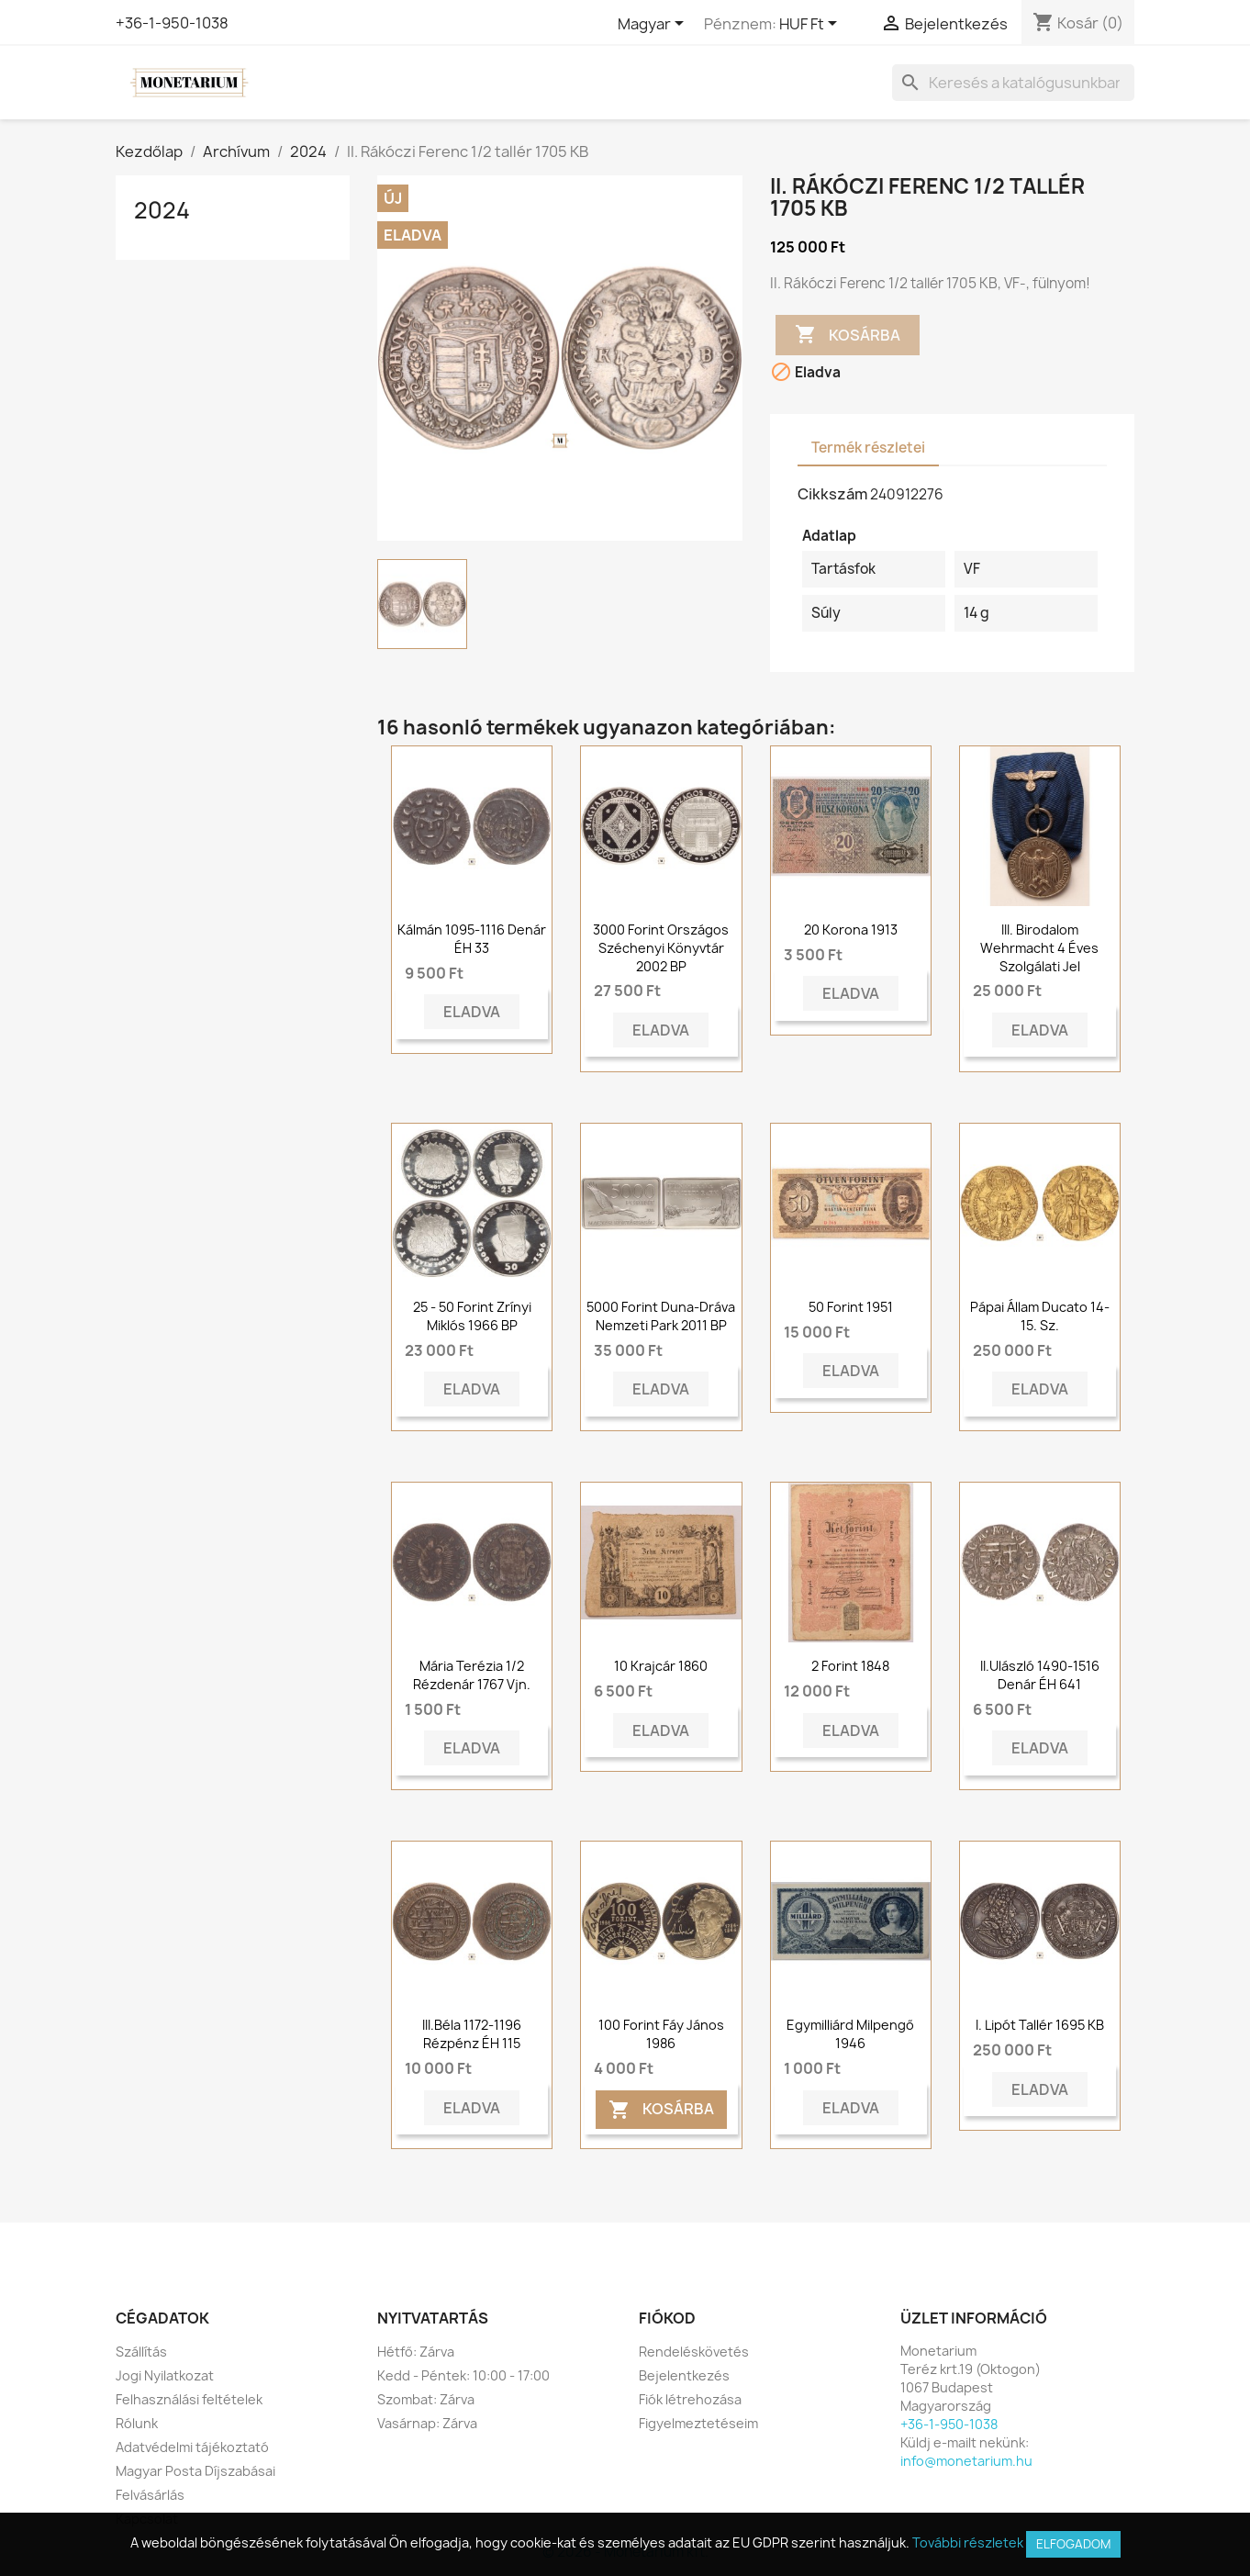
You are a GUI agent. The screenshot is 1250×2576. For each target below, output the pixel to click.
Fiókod (667, 2318)
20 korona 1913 (851, 929)
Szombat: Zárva (425, 2399)
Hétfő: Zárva (415, 2351)
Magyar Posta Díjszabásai (195, 2471)
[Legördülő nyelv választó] (654, 25)
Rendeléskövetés (694, 2351)
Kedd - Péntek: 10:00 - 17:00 (463, 2375)
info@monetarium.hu (966, 2461)
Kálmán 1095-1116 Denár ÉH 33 (471, 939)
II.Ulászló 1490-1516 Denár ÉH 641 (1039, 1675)
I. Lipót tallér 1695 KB (1040, 2024)
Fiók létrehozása (690, 2399)
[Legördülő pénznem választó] (811, 25)
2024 (162, 210)
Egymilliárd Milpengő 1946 (850, 2034)
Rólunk (137, 2423)
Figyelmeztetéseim (698, 2423)
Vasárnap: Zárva (427, 2423)
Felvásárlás (150, 2494)
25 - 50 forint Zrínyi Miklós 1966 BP (472, 1316)
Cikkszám (832, 494)
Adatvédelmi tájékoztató (192, 2447)
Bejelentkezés (684, 2375)
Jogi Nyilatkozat (165, 2375)
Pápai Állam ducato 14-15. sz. (1040, 1316)
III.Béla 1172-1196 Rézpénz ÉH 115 (471, 2034)
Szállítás (141, 2351)
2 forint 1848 (850, 1665)
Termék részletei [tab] (868, 447)
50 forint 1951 (851, 1307)
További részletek (967, 2542)
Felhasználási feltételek (189, 2399)
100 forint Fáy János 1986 (661, 2034)
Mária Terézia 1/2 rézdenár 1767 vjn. (471, 1675)
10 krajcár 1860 (661, 1665)
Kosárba (847, 335)
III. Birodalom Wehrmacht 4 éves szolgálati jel (1039, 948)
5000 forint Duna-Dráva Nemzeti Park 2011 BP (660, 1316)
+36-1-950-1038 (172, 23)
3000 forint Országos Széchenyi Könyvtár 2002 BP (661, 948)
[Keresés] (1013, 82)
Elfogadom (1073, 2544)
